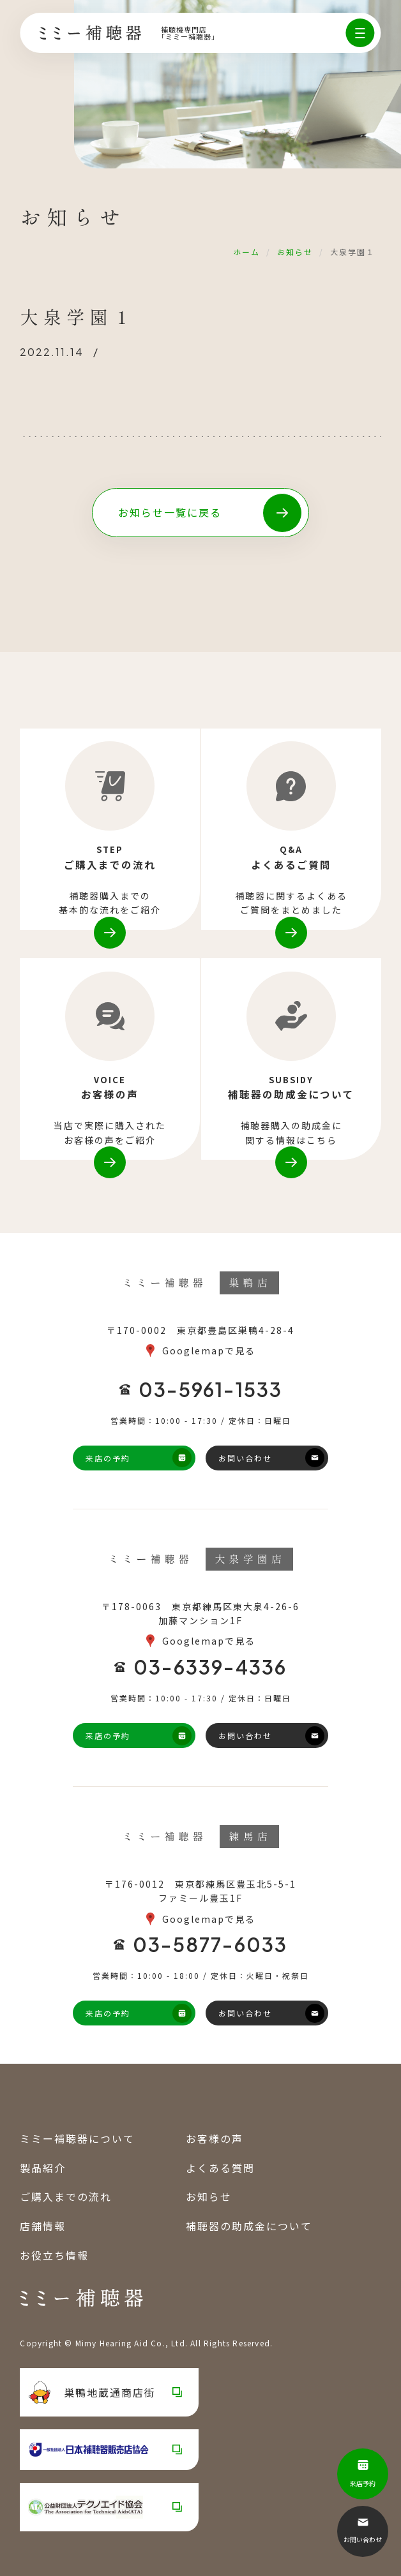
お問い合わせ (245, 1458)
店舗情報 (43, 2225)
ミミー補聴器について (77, 2138)
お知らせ (295, 251)
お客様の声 (214, 2138)
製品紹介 (43, 2167)
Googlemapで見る (208, 1350)
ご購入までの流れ (66, 2196)
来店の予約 (108, 1458)
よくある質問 (220, 2167)
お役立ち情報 (54, 2254)
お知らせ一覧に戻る (170, 512)
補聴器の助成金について (249, 2225)
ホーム (246, 251)
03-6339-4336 (210, 1666)
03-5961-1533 (210, 1389)
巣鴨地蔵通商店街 (92, 2392)
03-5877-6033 (210, 1944)
